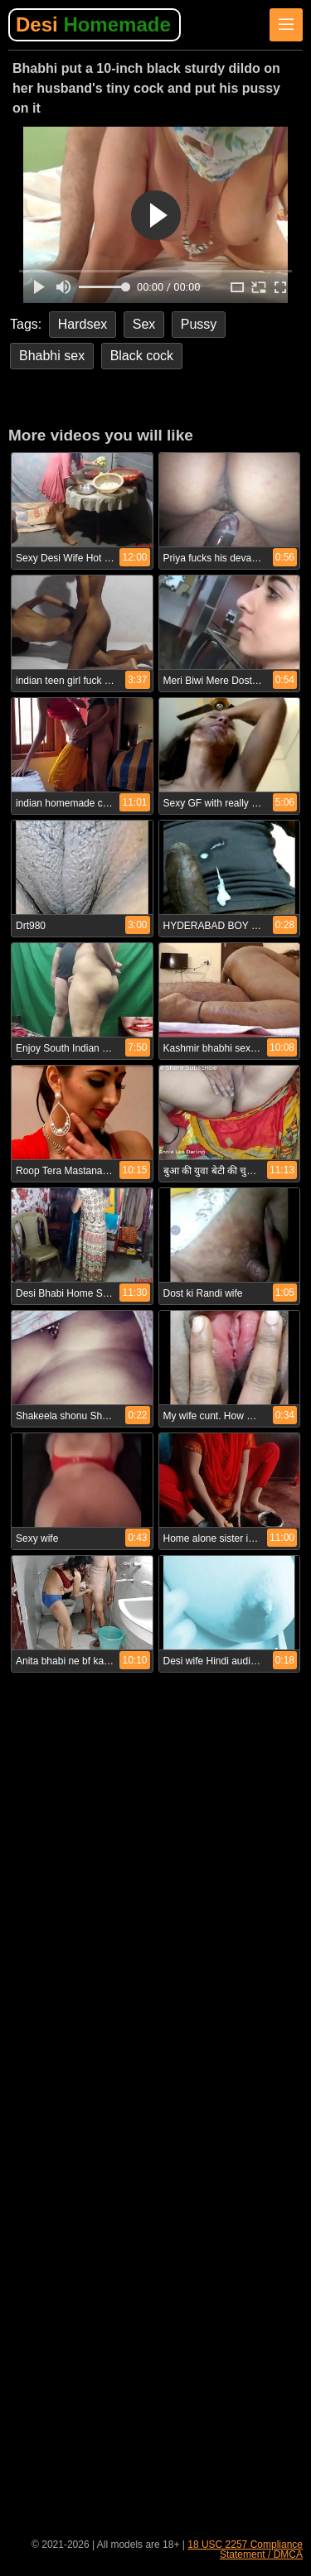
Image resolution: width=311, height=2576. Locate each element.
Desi (93, 24)
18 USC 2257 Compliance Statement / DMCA (245, 2549)
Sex (144, 324)
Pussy (199, 324)
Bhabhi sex (52, 356)
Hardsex (83, 324)
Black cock (141, 356)
